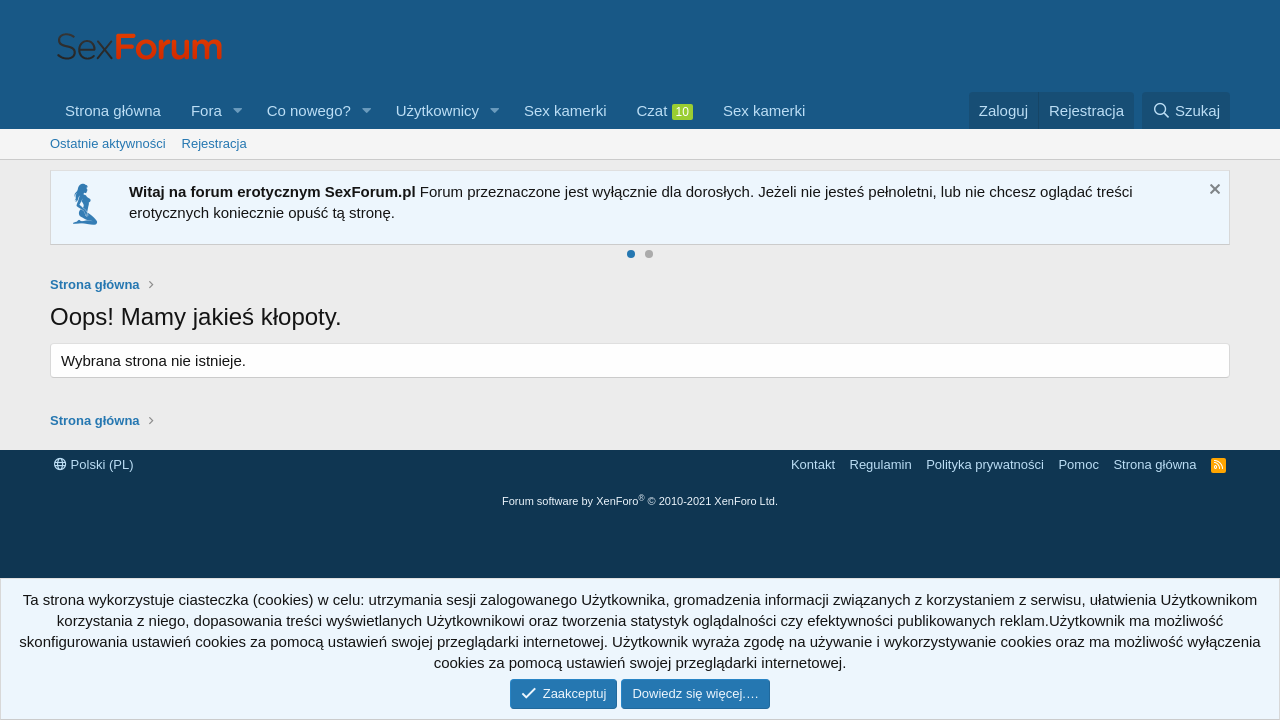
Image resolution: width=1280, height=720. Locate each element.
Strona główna (113, 110)
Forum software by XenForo (640, 501)
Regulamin (881, 464)
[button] (238, 110)
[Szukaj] (1186, 110)
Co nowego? (309, 110)
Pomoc (1078, 464)
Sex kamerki (565, 110)
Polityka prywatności (985, 464)
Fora (206, 110)
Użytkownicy (437, 110)
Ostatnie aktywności (108, 143)
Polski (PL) (93, 464)
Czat (665, 111)
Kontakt (813, 464)
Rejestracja (214, 143)
